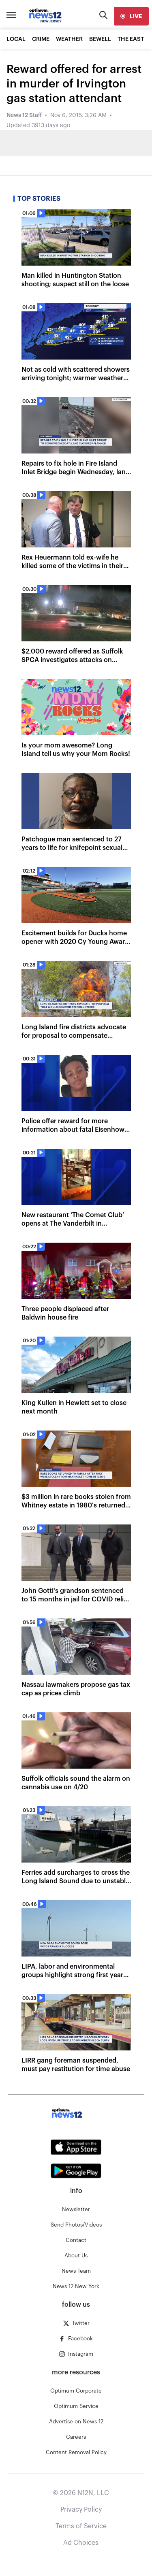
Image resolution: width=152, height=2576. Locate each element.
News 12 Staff (24, 115)
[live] (131, 16)
